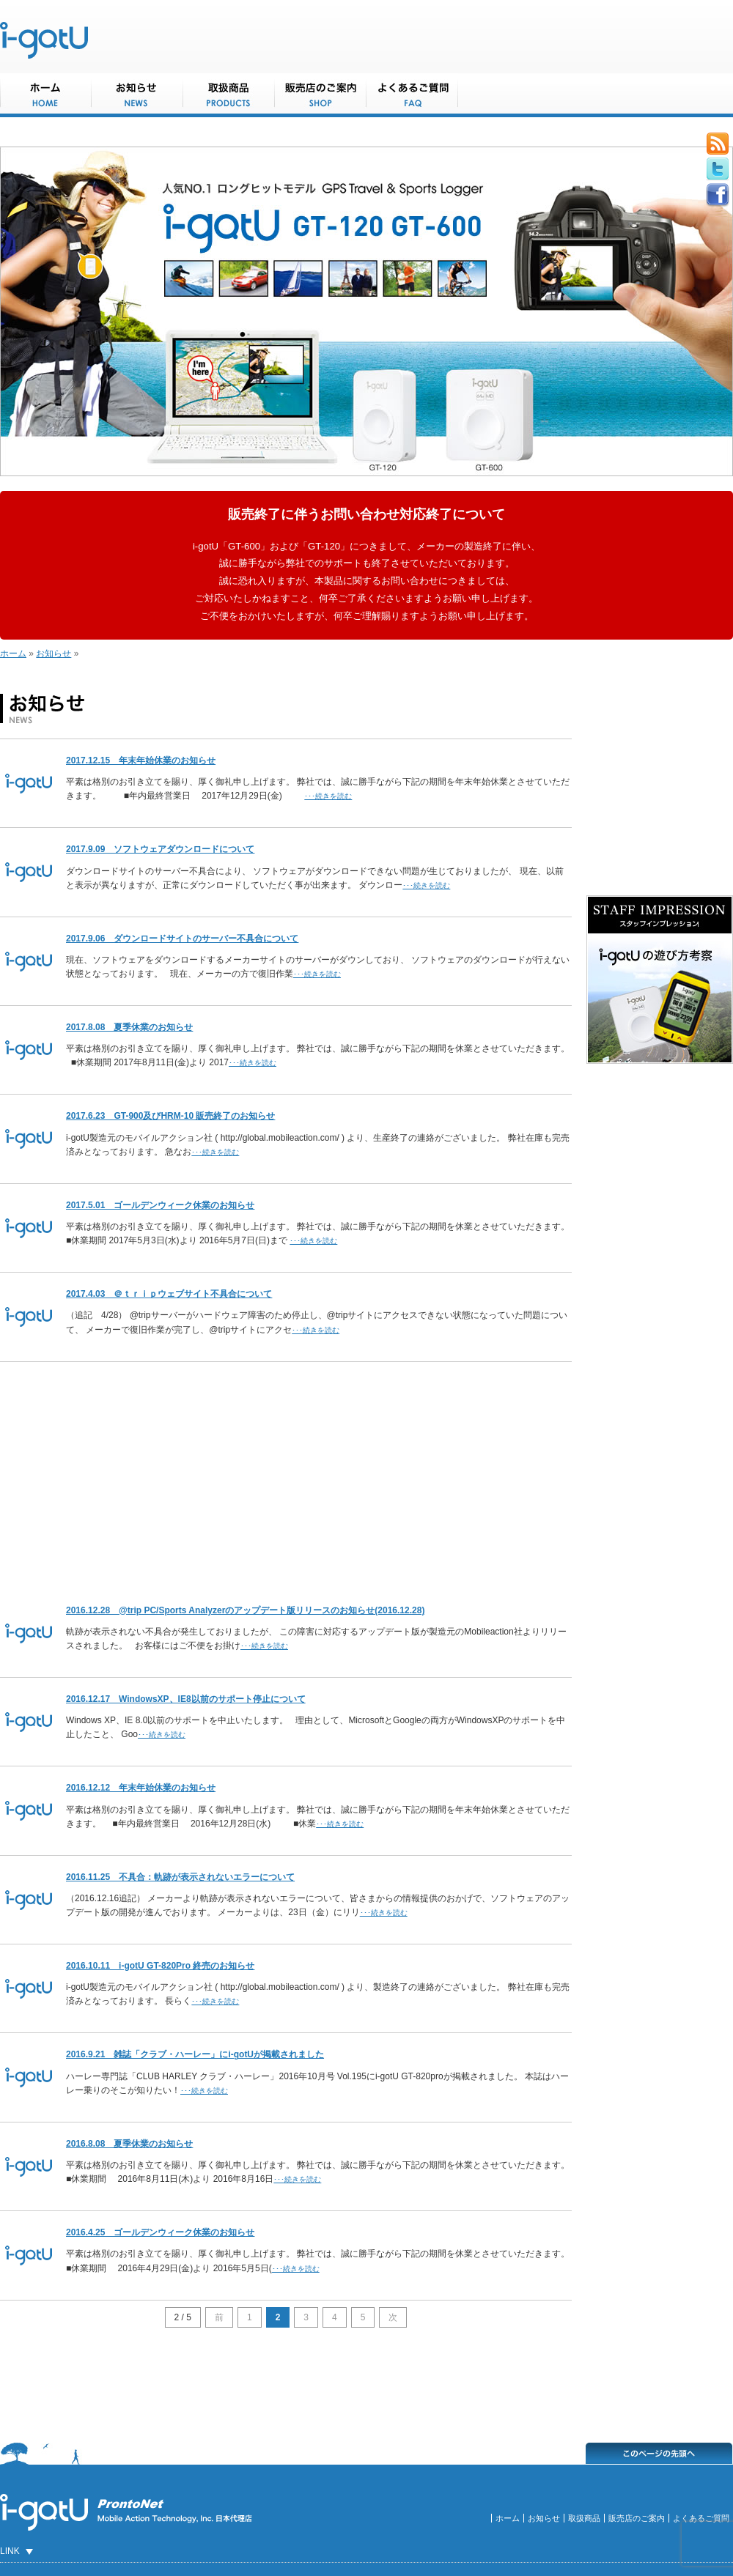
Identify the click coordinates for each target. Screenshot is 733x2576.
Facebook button (717, 195)
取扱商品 (584, 2518)
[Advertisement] (286, 1475)
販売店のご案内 (636, 2518)
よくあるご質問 (701, 2518)
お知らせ (53, 653)
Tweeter (717, 169)
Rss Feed (717, 143)
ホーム (13, 653)
